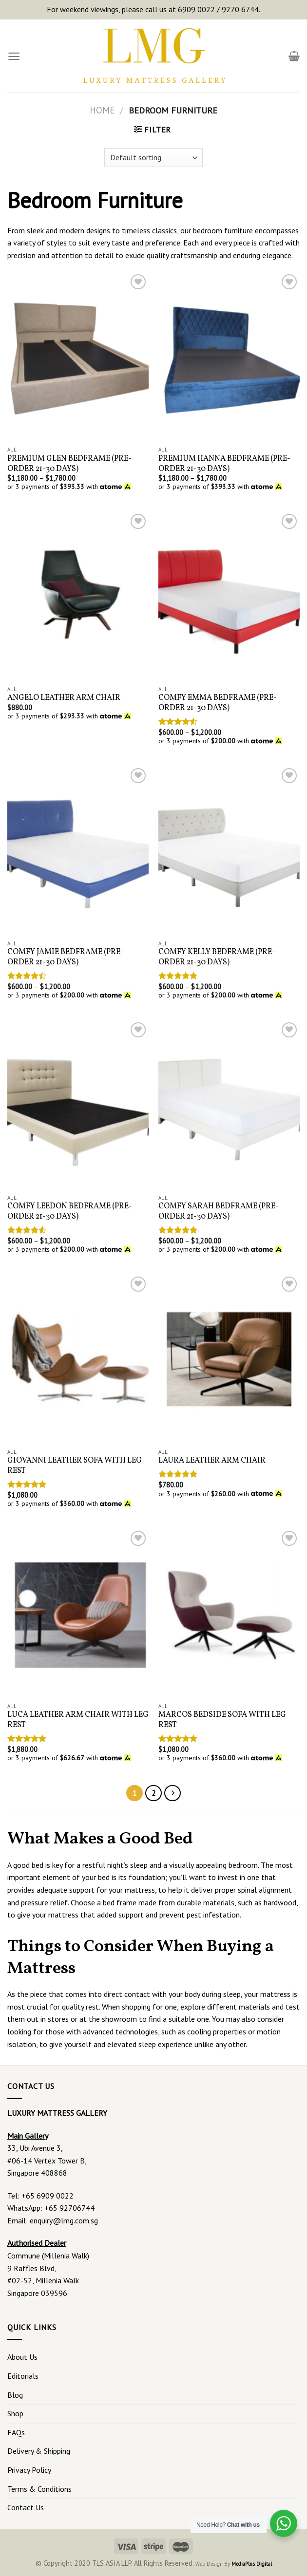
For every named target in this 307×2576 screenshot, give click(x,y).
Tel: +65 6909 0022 (40, 2195)
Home (102, 110)
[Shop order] (153, 157)
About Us (22, 2357)
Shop (15, 2413)
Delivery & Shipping (38, 2451)
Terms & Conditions (39, 2489)
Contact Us (25, 2507)
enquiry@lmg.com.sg (64, 2220)
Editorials (22, 2376)
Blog (15, 2395)
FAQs (16, 2432)
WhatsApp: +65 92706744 (51, 2208)
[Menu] (13, 56)
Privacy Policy (29, 2470)
